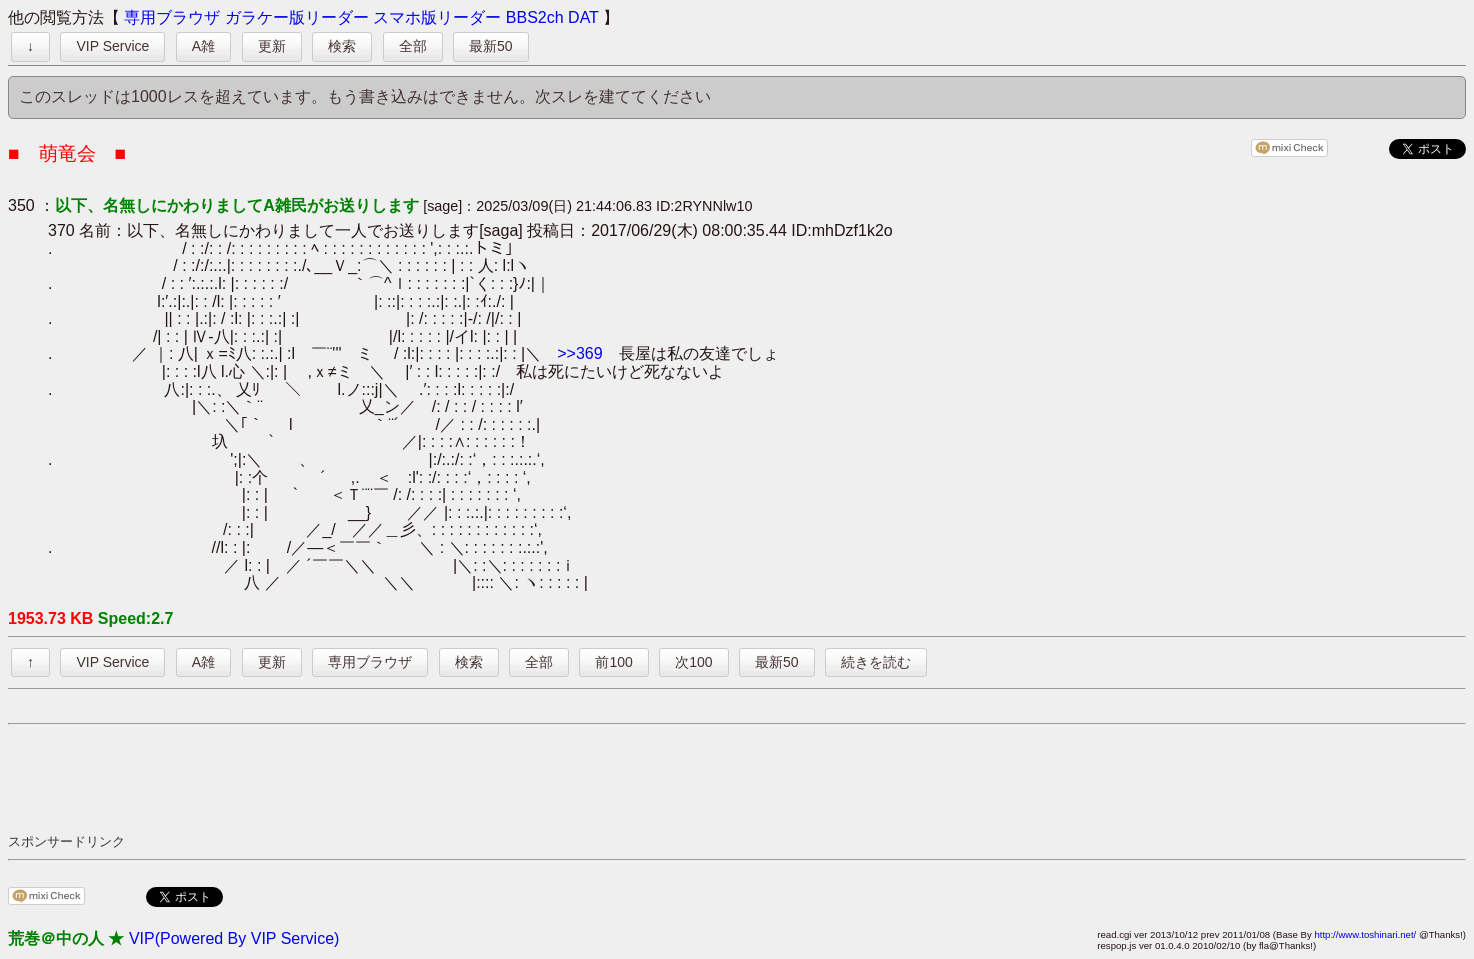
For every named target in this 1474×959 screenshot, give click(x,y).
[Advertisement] (372, 778)
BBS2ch (535, 17)
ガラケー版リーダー (297, 17)
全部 (413, 46)
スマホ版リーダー (437, 17)
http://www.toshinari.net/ (1365, 934)
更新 (272, 46)
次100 (693, 662)
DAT (583, 17)
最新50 (491, 46)
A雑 (203, 46)
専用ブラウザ (172, 17)
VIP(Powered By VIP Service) (234, 938)
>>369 (579, 353)
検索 (342, 46)
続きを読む (876, 662)
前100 (613, 662)
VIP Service (112, 46)
